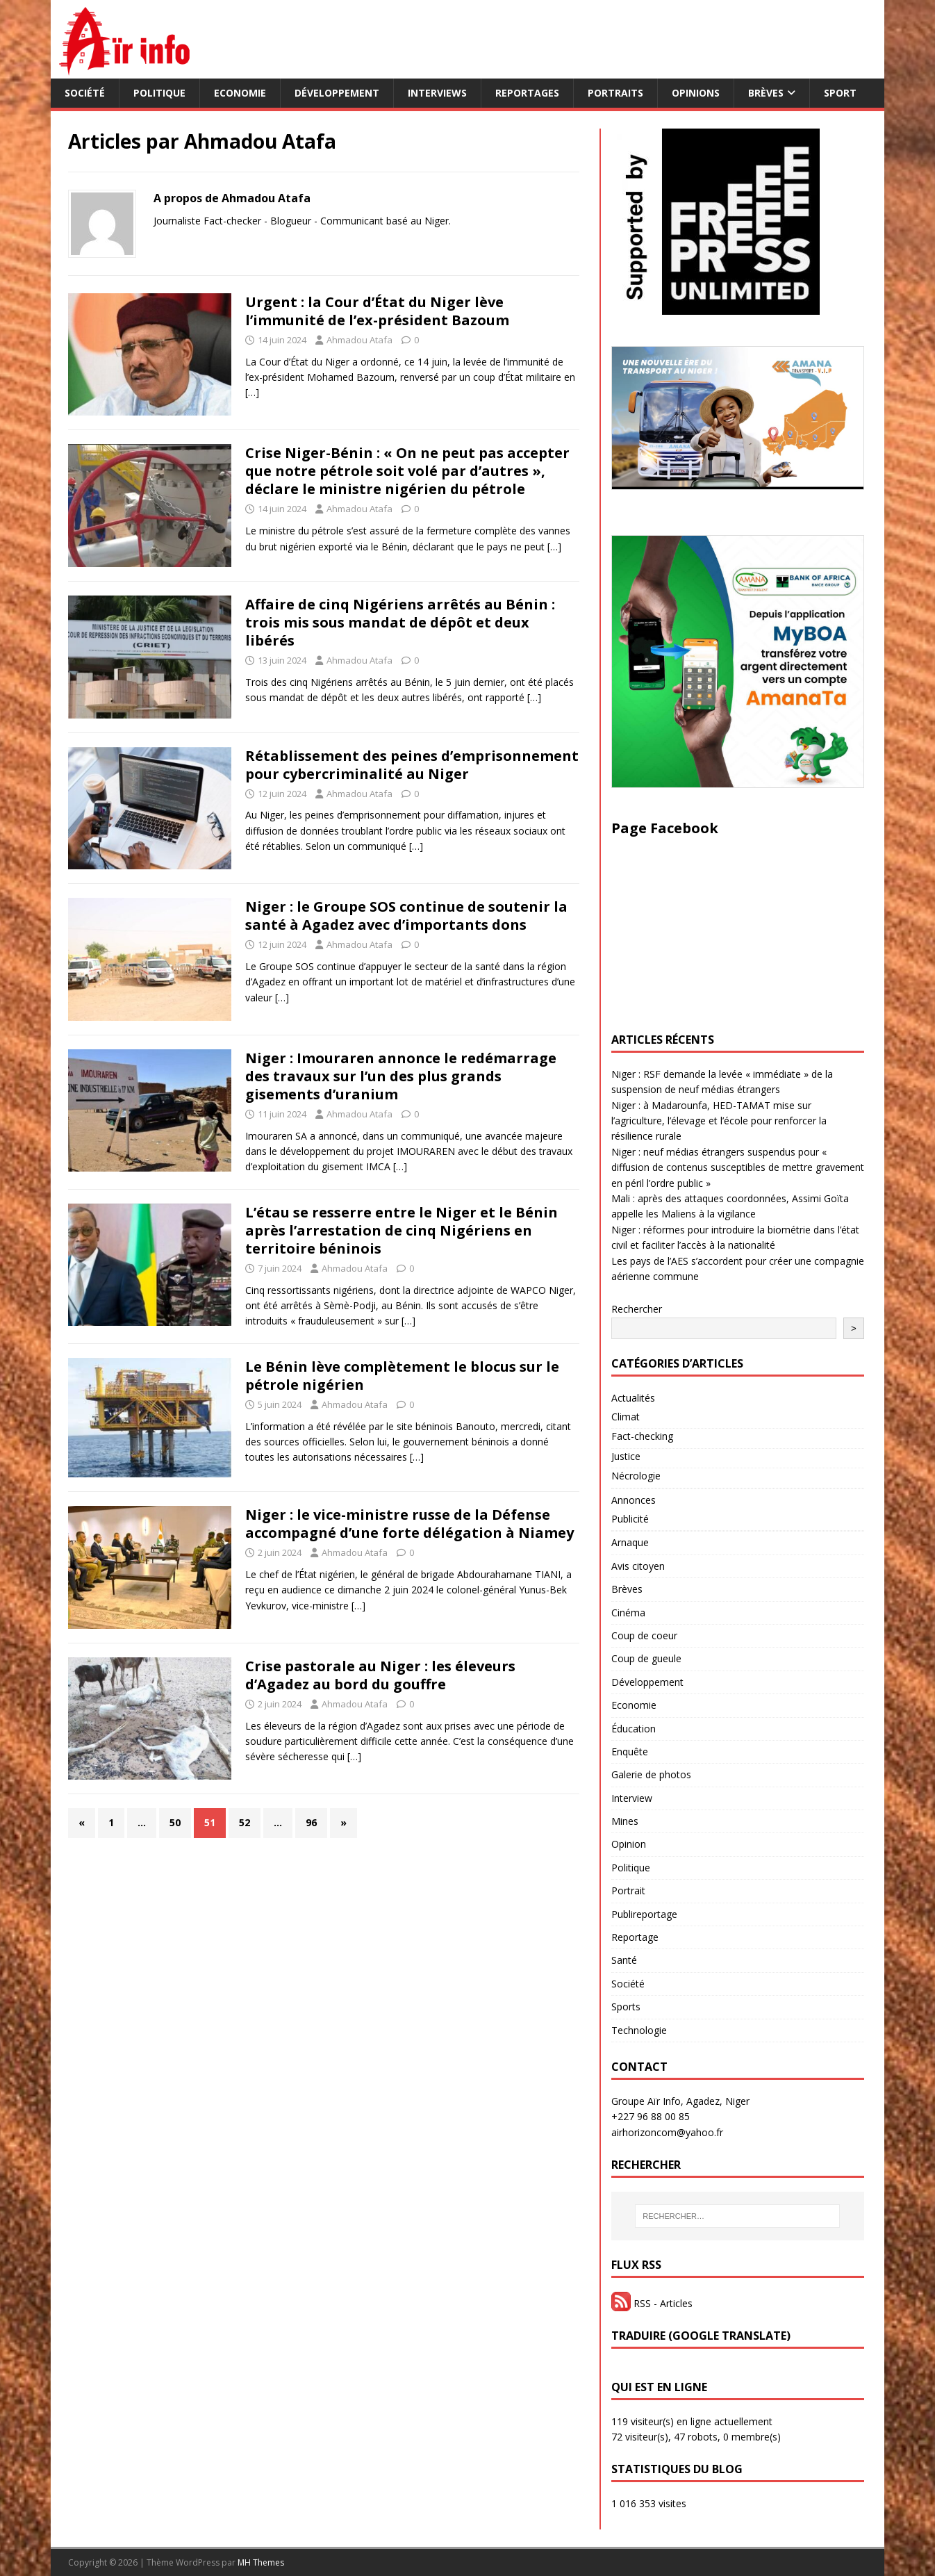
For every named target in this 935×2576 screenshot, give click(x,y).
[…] (252, 392)
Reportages (527, 92)
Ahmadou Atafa (359, 340)
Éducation (633, 1728)
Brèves (766, 92)
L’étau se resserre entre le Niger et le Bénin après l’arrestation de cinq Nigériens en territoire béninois (401, 1230)
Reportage (635, 1937)
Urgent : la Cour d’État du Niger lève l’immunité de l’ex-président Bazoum (377, 311)
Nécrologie (636, 1475)
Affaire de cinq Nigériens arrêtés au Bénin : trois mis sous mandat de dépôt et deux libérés (400, 622)
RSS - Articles (652, 2303)
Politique (159, 92)
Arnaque (630, 1542)
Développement (337, 92)
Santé (624, 1960)
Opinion (628, 1844)
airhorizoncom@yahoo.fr (667, 2132)
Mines (624, 1821)
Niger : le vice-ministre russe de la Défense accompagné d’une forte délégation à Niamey (409, 1523)
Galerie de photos (651, 1774)
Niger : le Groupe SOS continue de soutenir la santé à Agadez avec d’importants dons (406, 915)
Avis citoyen (638, 1566)
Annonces (633, 1500)
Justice (625, 1456)
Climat (625, 1416)
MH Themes (261, 2562)
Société (85, 92)
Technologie (639, 2030)
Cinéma (628, 1612)
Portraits (615, 92)
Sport (840, 92)
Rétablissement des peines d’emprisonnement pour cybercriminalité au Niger (412, 764)
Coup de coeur (644, 1635)
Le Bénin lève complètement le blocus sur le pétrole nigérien (402, 1375)
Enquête (629, 1751)
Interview (631, 1798)
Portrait (628, 1890)
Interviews (437, 92)
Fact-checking (642, 1436)
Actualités (633, 1397)
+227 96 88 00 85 (650, 2116)
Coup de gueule (646, 1658)
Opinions (696, 92)
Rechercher (636, 1308)
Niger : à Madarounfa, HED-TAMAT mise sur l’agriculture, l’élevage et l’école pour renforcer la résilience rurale (719, 1121)
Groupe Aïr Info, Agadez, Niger (680, 2101)
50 (175, 1822)
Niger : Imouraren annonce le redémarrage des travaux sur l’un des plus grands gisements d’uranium (400, 1076)
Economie (240, 92)
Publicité (630, 1518)
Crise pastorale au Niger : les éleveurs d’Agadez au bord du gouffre (380, 1675)
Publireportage (644, 1914)
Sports (625, 2006)
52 (244, 1822)
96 (311, 1822)
